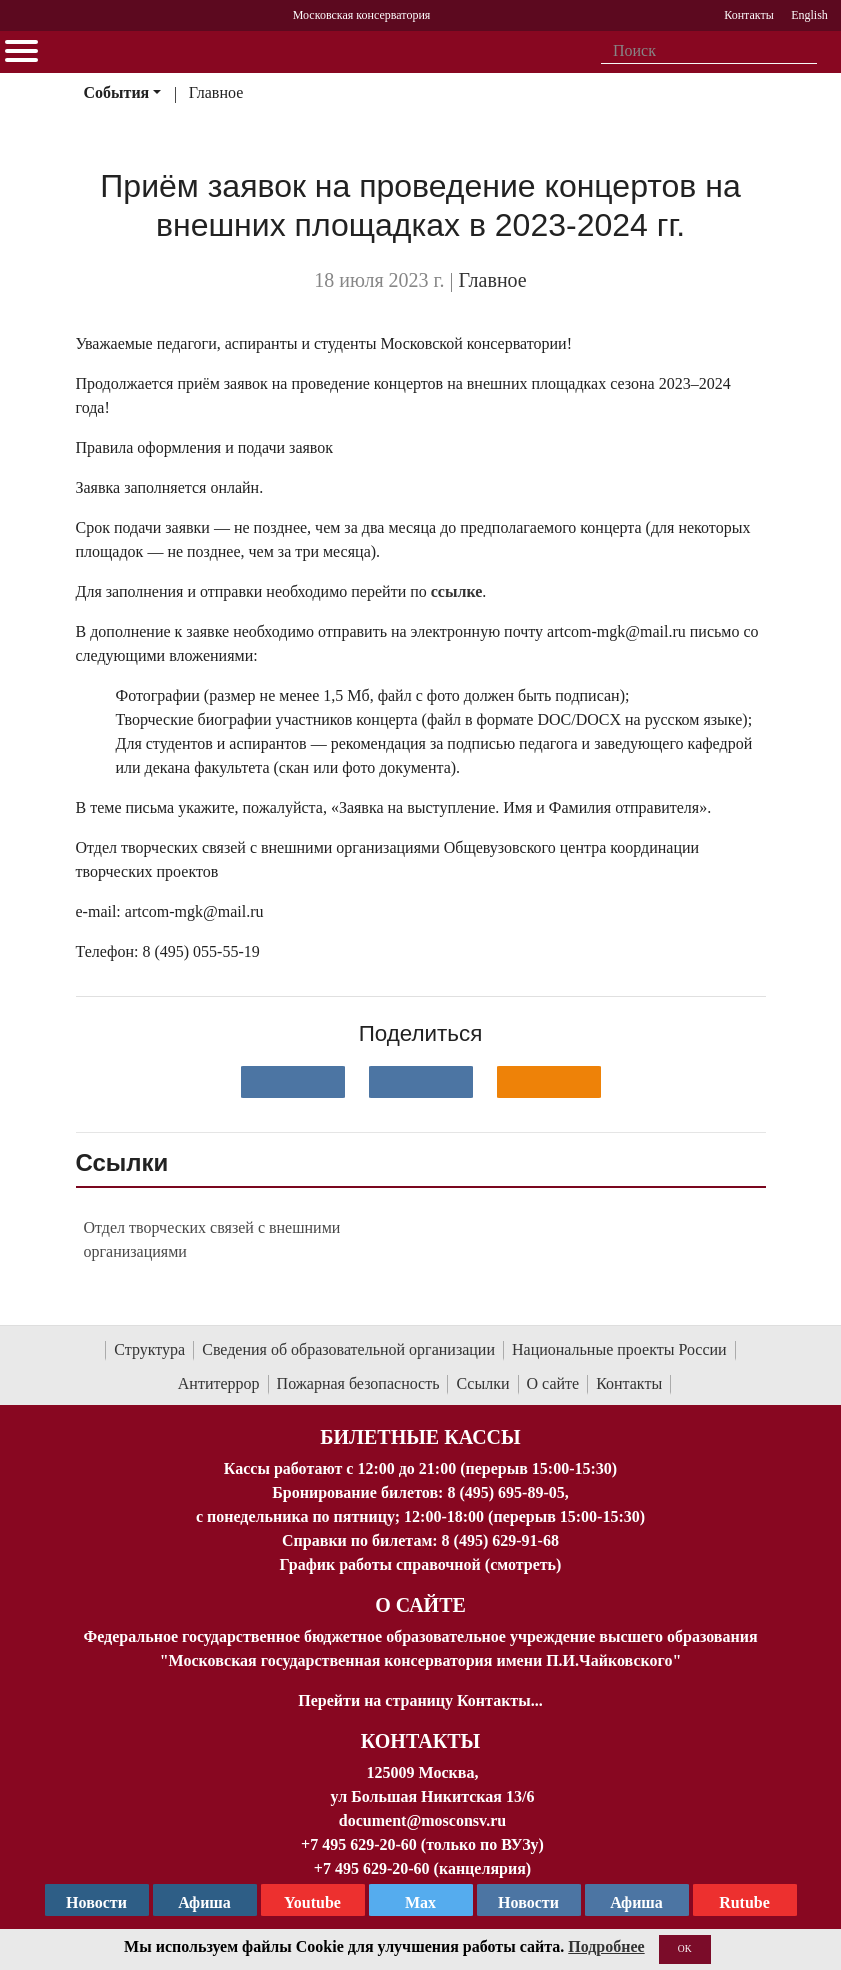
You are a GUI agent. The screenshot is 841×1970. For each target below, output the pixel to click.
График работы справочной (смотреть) (421, 1564)
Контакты (629, 1383)
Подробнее (606, 1946)
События (116, 92)
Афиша (636, 1902)
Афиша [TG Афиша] (204, 1902)
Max (420, 1902)
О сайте (553, 1383)
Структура (149, 1349)
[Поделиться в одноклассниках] (549, 1082)
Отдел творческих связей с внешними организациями (212, 1239)
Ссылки (482, 1383)
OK (685, 1948)
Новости (528, 1902)
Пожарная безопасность (358, 1383)
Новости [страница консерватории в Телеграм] (96, 1902)
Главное (216, 92)
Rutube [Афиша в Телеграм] (744, 1902)
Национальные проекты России (619, 1349)
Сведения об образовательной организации (348, 1349)
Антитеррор (219, 1383)
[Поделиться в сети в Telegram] (421, 1082)
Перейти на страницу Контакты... (420, 1700)
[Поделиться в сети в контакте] (293, 1082)
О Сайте (420, 1605)
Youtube (312, 1902)
